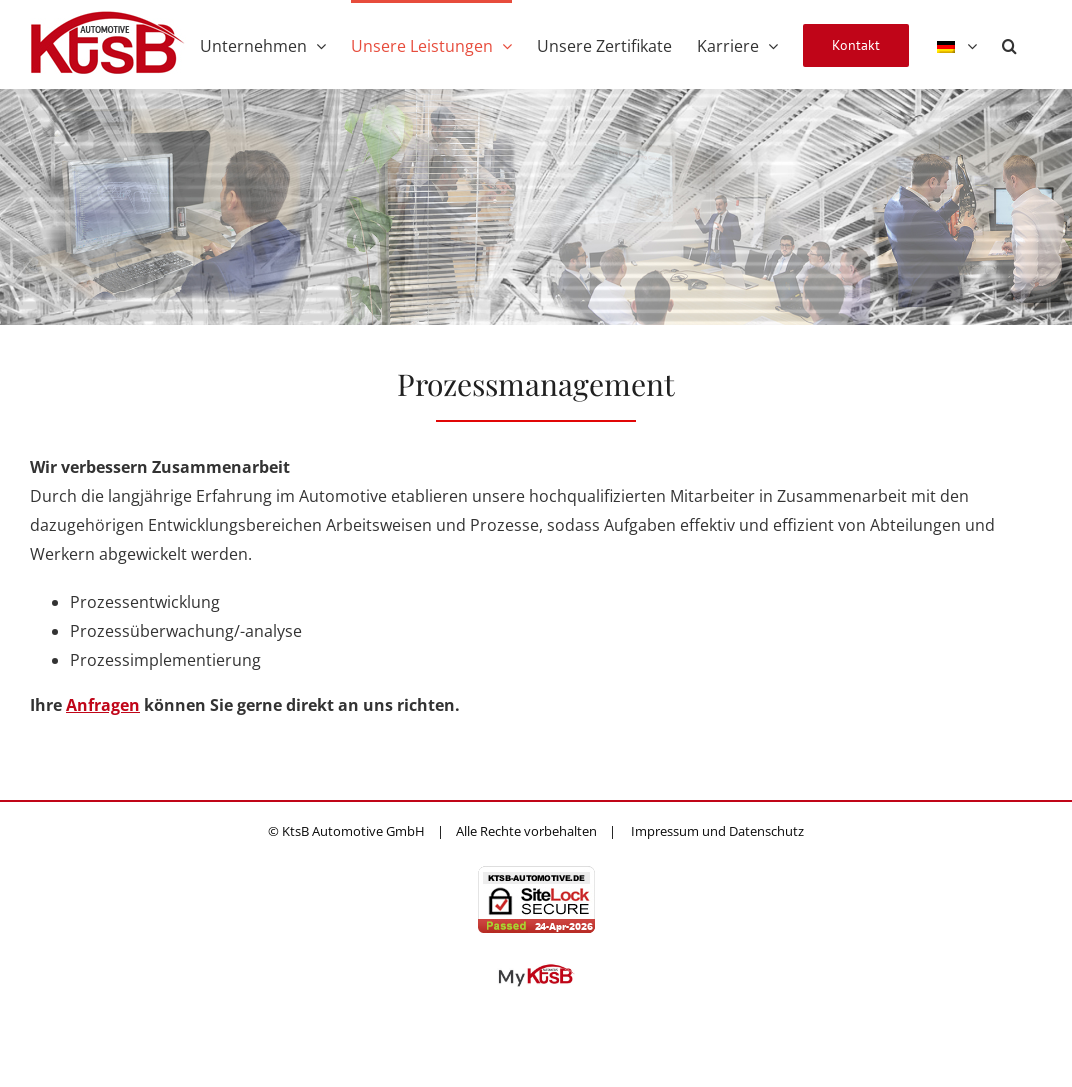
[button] (1009, 44)
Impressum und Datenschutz (717, 831)
